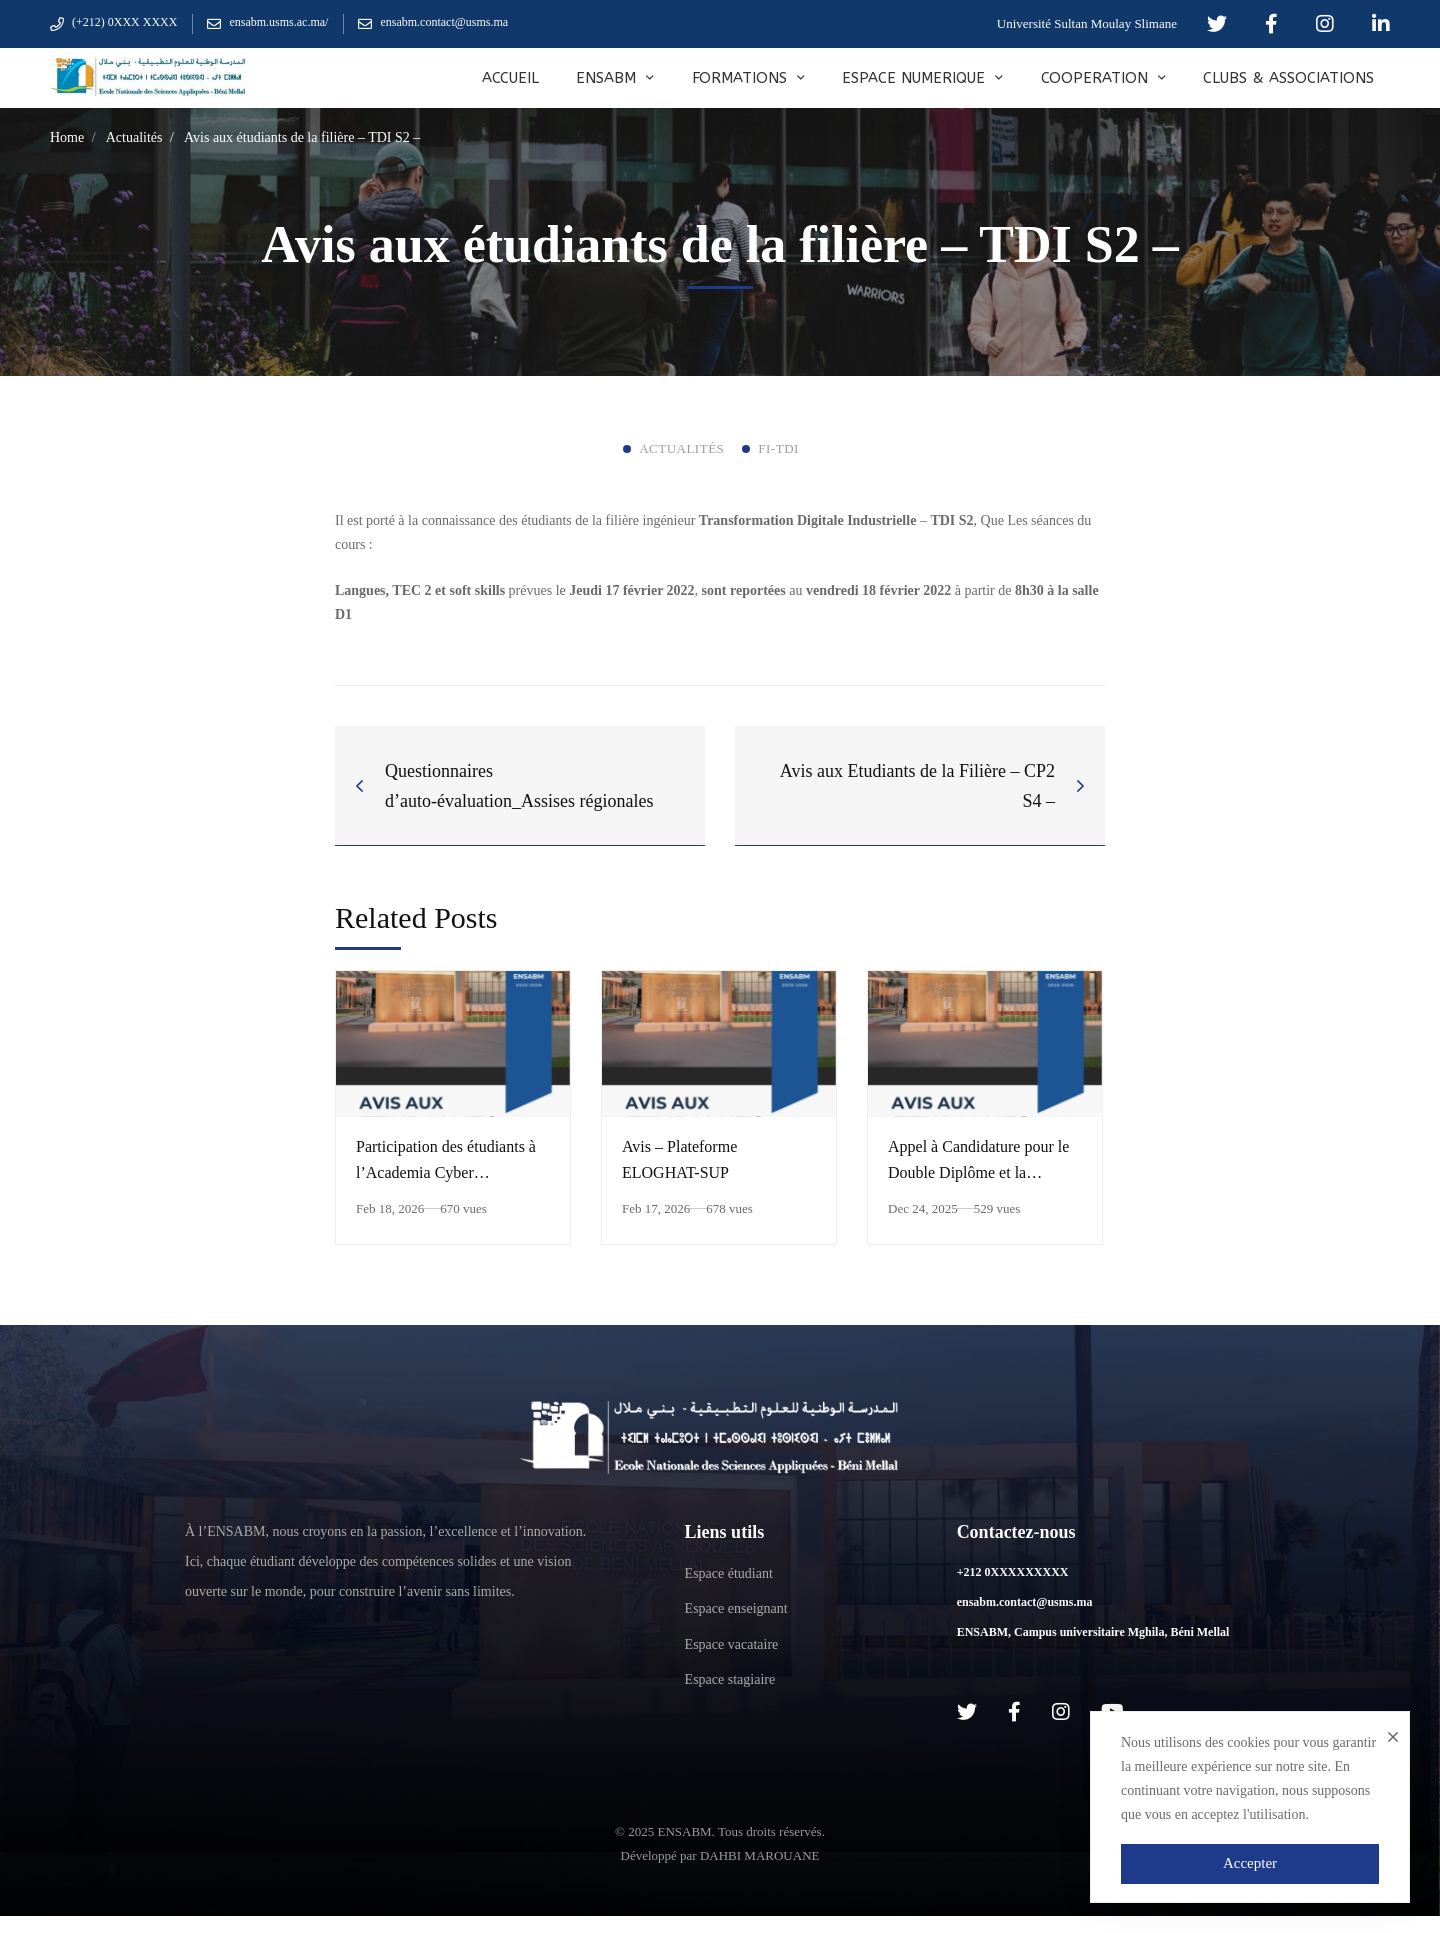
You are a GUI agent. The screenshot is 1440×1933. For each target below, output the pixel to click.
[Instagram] (1061, 1712)
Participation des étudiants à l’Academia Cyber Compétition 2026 (446, 1172)
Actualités (134, 137)
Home (67, 137)
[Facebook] (1014, 1712)
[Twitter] (967, 1712)
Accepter (1250, 1863)
